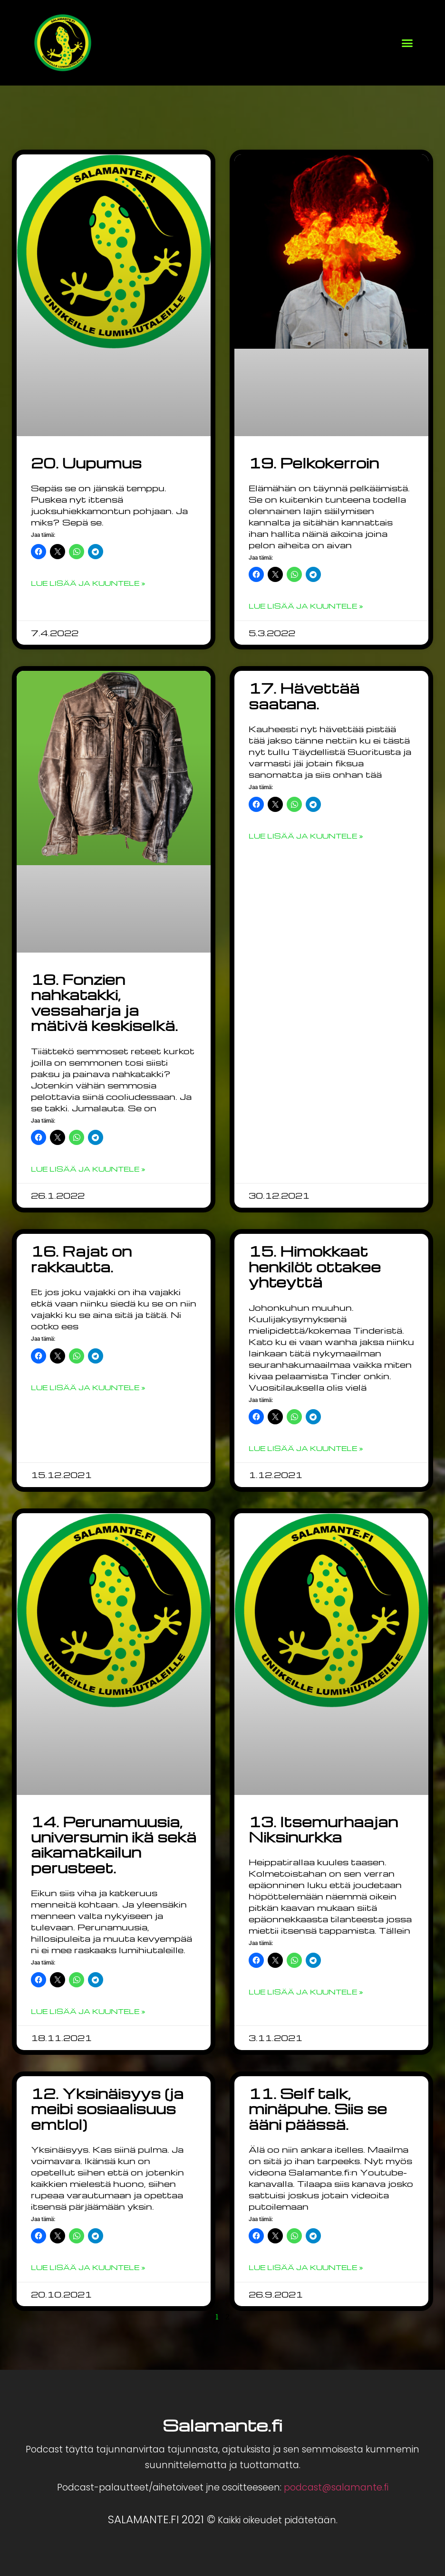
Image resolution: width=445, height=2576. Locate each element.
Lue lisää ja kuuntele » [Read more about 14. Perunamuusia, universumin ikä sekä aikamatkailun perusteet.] (88, 2011)
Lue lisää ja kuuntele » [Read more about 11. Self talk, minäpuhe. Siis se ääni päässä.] (306, 2267)
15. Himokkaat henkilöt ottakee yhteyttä (315, 1266)
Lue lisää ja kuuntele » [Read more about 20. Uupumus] (88, 583)
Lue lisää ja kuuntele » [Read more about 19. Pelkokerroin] (306, 605)
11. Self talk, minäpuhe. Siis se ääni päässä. (318, 2108)
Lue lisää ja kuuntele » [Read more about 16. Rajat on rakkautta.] (88, 1387)
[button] (407, 43)
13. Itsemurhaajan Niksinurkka (323, 1829)
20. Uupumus (86, 463)
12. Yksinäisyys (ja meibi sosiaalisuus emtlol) (107, 2108)
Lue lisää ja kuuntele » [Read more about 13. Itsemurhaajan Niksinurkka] (306, 1991)
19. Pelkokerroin (314, 463)
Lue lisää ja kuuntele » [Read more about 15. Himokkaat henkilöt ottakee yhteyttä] (306, 1448)
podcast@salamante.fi (336, 2487)
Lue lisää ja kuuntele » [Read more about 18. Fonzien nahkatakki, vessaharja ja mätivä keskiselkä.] (88, 1168)
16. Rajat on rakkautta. (81, 1258)
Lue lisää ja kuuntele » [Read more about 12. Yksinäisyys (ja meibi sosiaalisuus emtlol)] (88, 2267)
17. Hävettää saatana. (304, 695)
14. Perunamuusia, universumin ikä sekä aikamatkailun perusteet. (113, 1845)
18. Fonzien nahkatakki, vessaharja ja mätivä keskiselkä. (104, 1002)
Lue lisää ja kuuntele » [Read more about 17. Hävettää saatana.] (306, 835)
